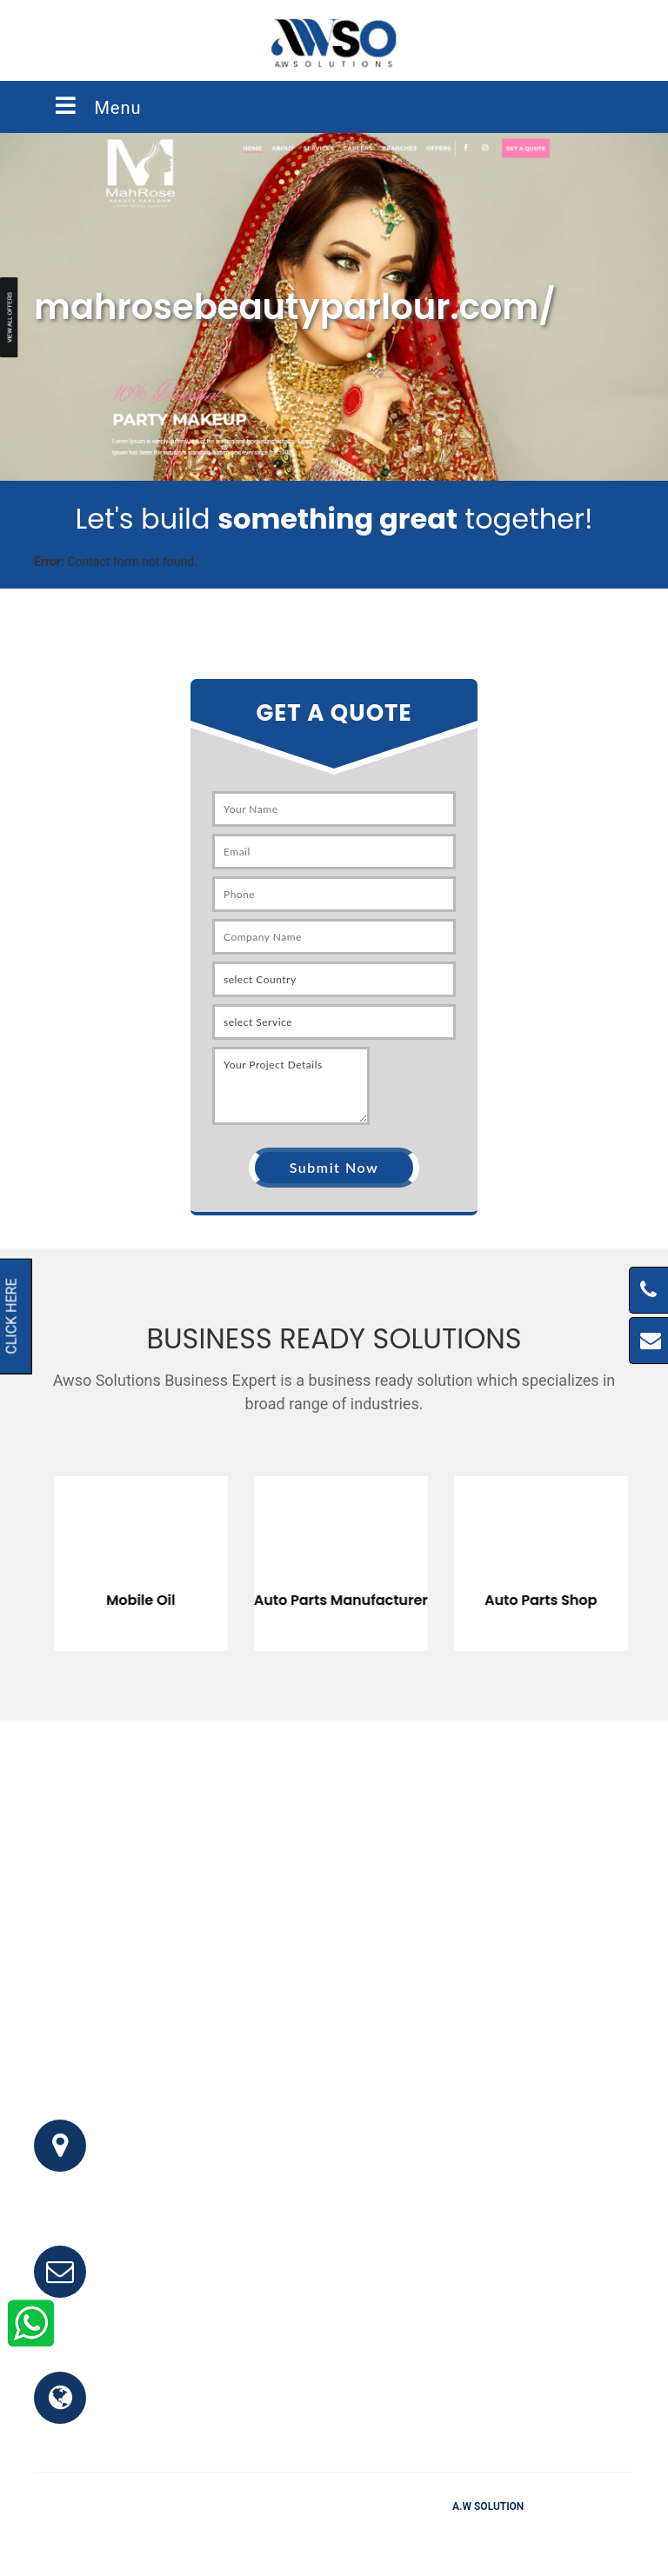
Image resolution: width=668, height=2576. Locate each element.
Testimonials (342, 2532)
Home (234, 2532)
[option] (134, 1550)
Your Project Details (291, 1086)
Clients (413, 2532)
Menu (96, 106)
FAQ (280, 2532)
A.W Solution (488, 2506)
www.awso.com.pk (171, 2408)
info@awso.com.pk (171, 2281)
